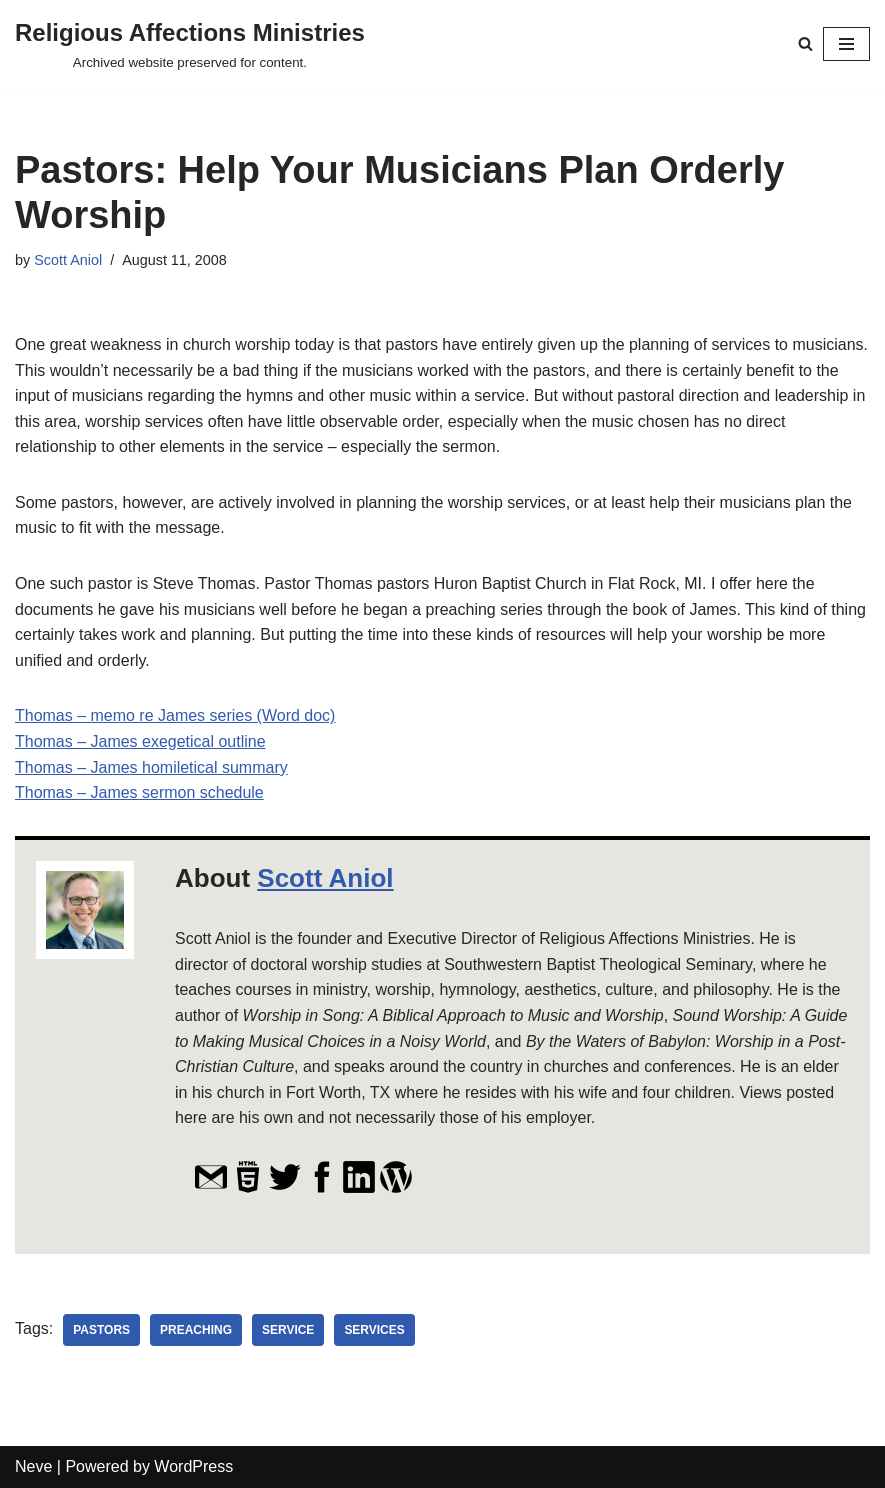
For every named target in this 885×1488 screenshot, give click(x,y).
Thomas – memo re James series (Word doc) (175, 715)
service (288, 1330)
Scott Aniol (68, 260)
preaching (196, 1330)
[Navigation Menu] (846, 44)
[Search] (805, 43)
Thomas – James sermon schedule (139, 792)
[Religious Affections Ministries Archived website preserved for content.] (190, 44)
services (375, 1330)
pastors (101, 1330)
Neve (33, 1466)
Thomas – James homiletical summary (151, 767)
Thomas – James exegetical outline (140, 741)
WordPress (193, 1466)
